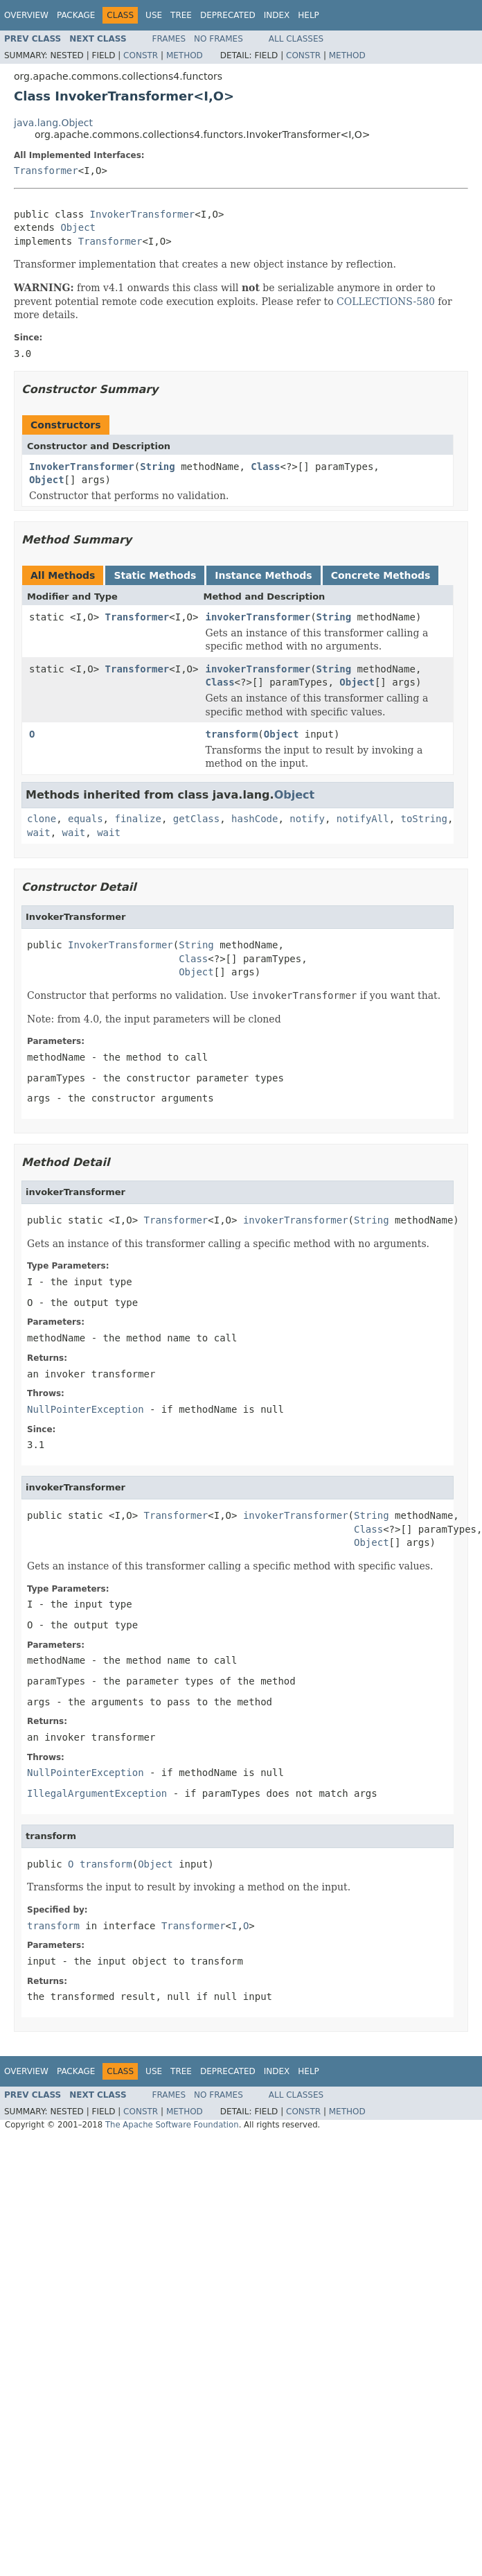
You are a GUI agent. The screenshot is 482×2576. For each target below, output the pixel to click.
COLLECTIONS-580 (386, 301)
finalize (137, 818)
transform (231, 734)
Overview (26, 15)
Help (308, 15)
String (157, 466)
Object (78, 227)
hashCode (254, 818)
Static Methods (155, 575)
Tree (181, 15)
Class (265, 466)
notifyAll (363, 818)
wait (39, 832)
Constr (140, 55)
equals (85, 818)
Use (153, 15)
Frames (169, 39)
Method (184, 55)
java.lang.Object (53, 122)
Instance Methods (263, 575)
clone (41, 818)
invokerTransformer (257, 617)
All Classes (296, 39)
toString (424, 818)
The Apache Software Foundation (172, 2125)
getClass (196, 818)
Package (76, 15)
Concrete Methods (381, 575)
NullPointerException (85, 1409)
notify (307, 818)
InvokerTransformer (142, 214)
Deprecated (228, 15)
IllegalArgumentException (97, 1793)
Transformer (46, 170)
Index (277, 15)
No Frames (218, 39)
